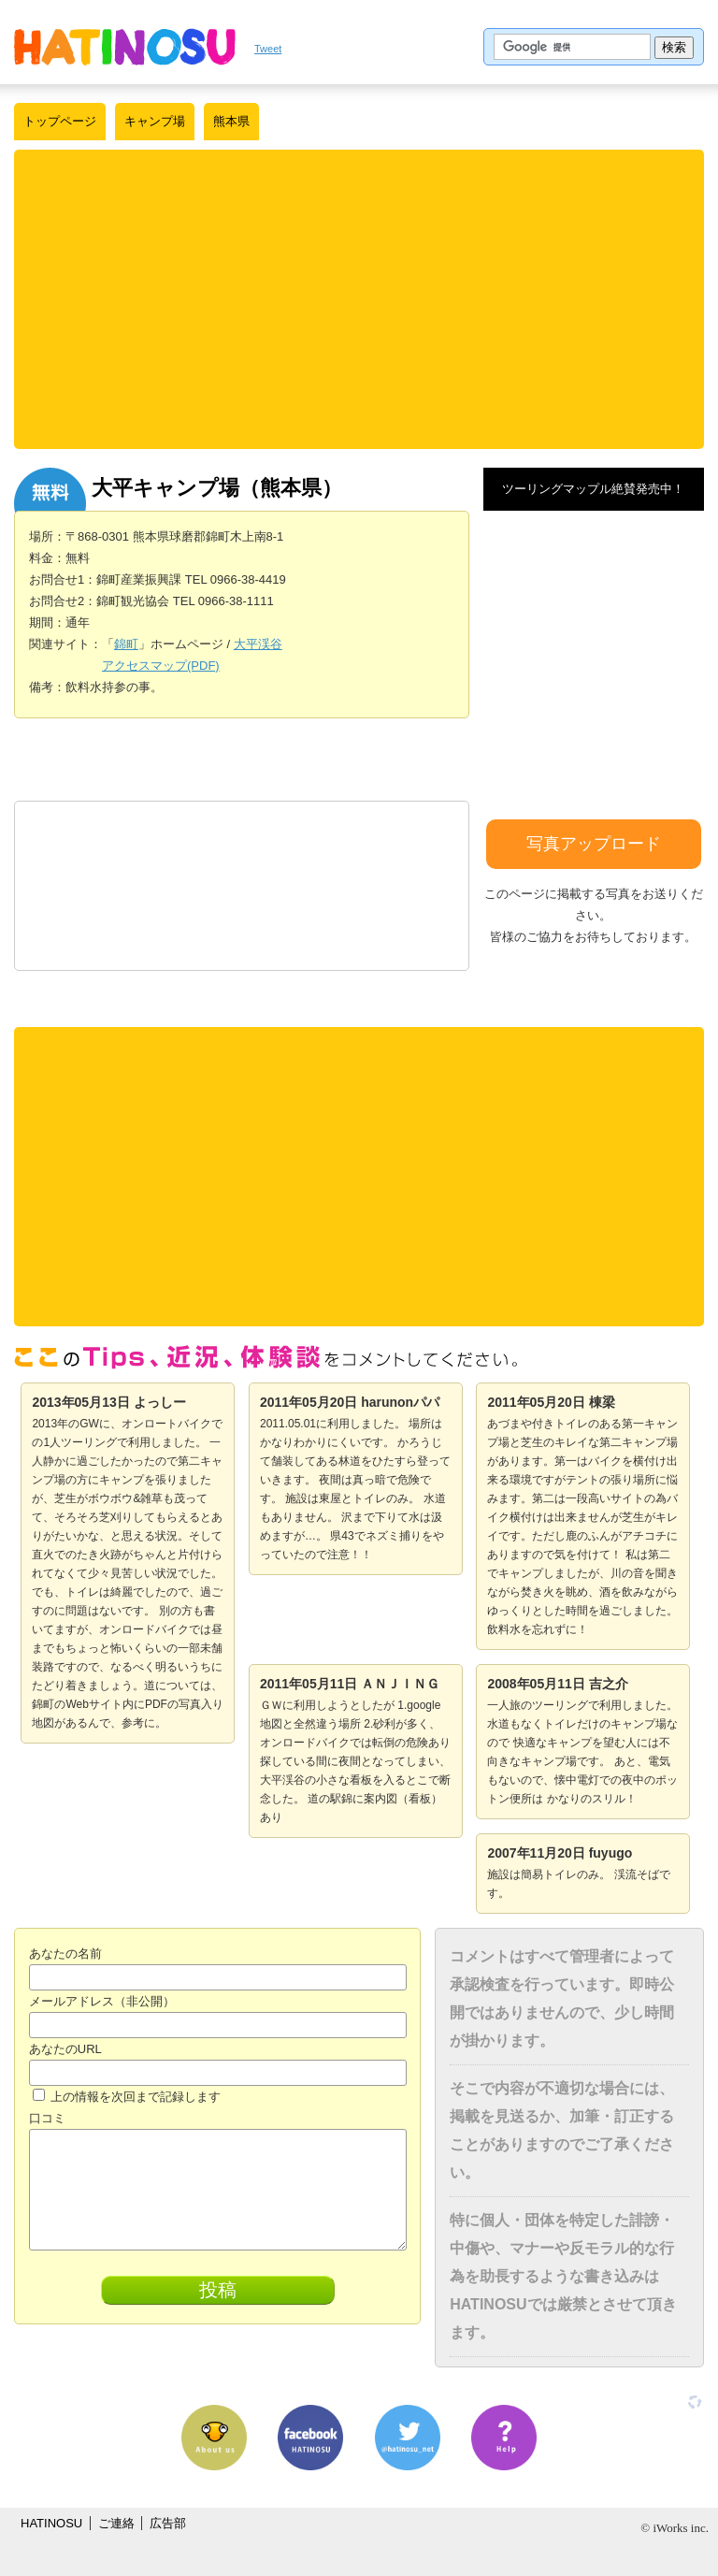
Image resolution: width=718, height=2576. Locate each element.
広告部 (168, 2523)
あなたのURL (65, 2049)
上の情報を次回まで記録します (127, 2097)
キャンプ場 (154, 121)
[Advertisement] (359, 299)
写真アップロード (593, 843)
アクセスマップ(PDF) (161, 665)
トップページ (59, 121)
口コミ (47, 2118)
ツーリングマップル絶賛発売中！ (593, 489)
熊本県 (231, 121)
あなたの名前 (65, 1953)
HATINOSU (51, 2523)
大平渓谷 (258, 644)
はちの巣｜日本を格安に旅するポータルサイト (125, 46)
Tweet (267, 48)
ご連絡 (116, 2523)
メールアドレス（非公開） (102, 2001)
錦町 (126, 644)
